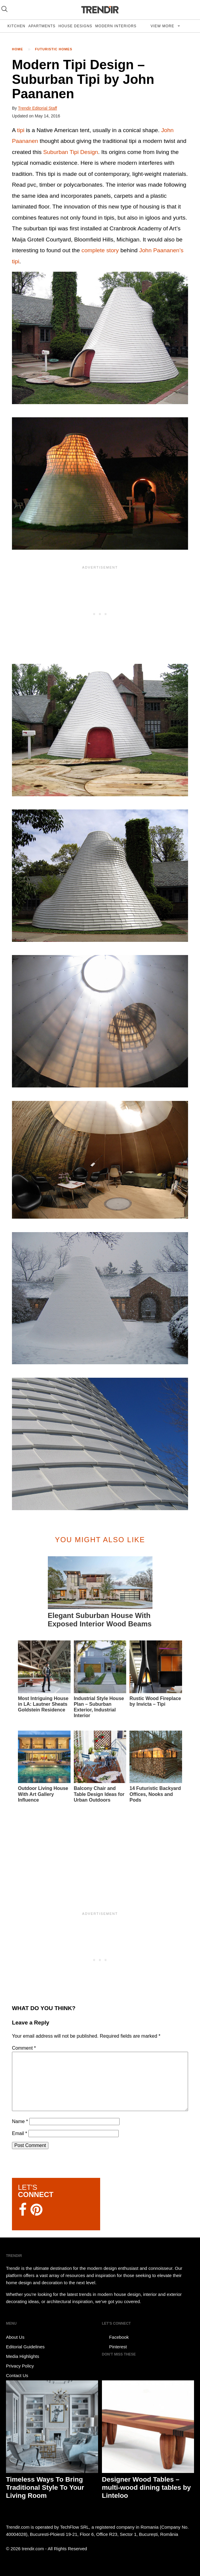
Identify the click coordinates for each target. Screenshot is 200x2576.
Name (20, 2121)
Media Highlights (22, 2356)
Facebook (115, 2337)
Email (19, 2133)
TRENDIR (100, 9)
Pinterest (114, 2347)
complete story (100, 250)
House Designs (75, 26)
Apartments (42, 26)
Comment (24, 2048)
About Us (15, 2337)
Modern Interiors (116, 26)
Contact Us (17, 2375)
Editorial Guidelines (25, 2346)
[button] (100, 338)
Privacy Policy (20, 2365)
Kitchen (16, 26)
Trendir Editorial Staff (37, 108)
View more (163, 26)
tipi (21, 130)
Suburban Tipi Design (70, 152)
